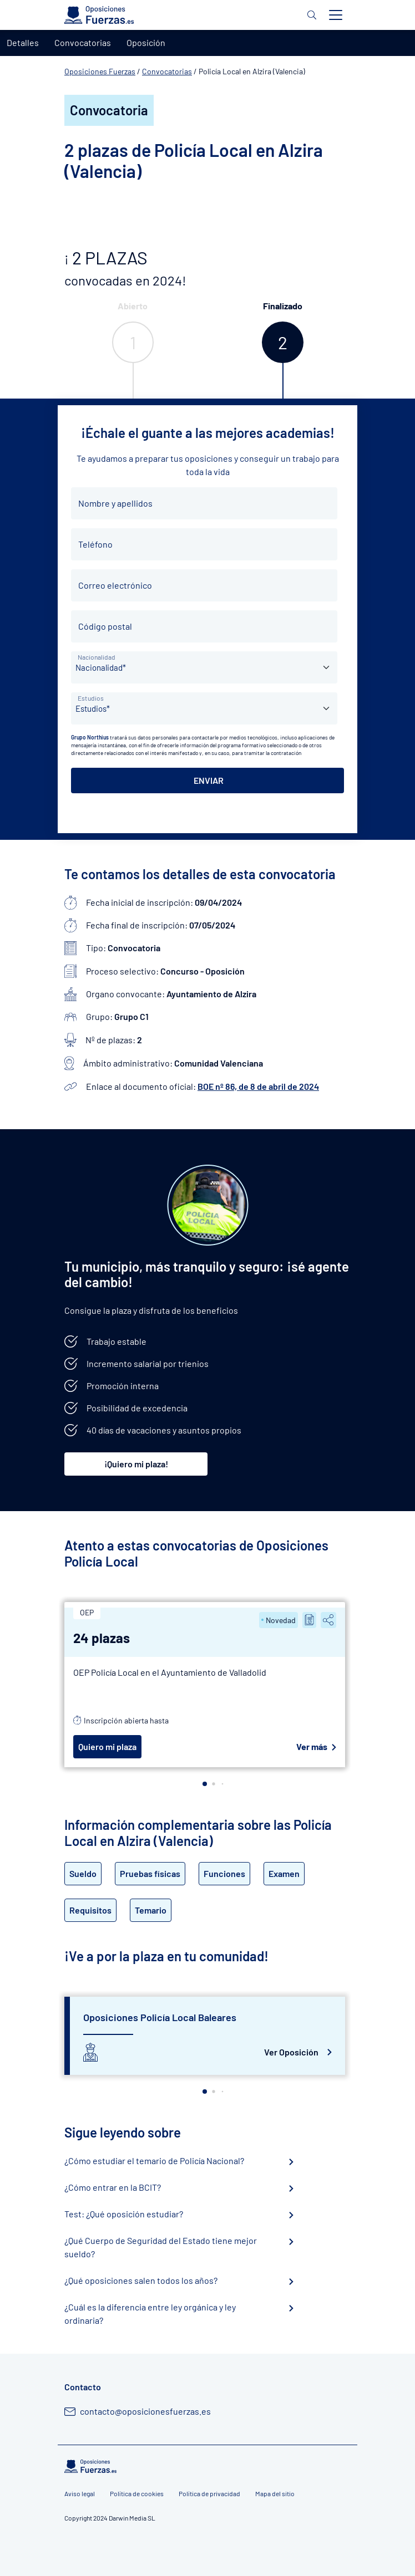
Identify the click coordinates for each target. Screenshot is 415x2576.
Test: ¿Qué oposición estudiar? (123, 2213)
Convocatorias (167, 71)
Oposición (145, 42)
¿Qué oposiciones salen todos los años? (140, 2280)
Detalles (23, 42)
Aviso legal (79, 2493)
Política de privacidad (209, 2493)
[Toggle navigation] (336, 14)
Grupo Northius (90, 737)
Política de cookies (137, 2493)
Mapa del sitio (275, 2493)
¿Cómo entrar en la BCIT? (112, 2187)
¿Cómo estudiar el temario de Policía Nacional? (154, 2160)
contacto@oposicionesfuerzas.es (145, 2411)
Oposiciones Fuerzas (99, 71)
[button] (205, 1784)
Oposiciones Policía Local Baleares (159, 2017)
